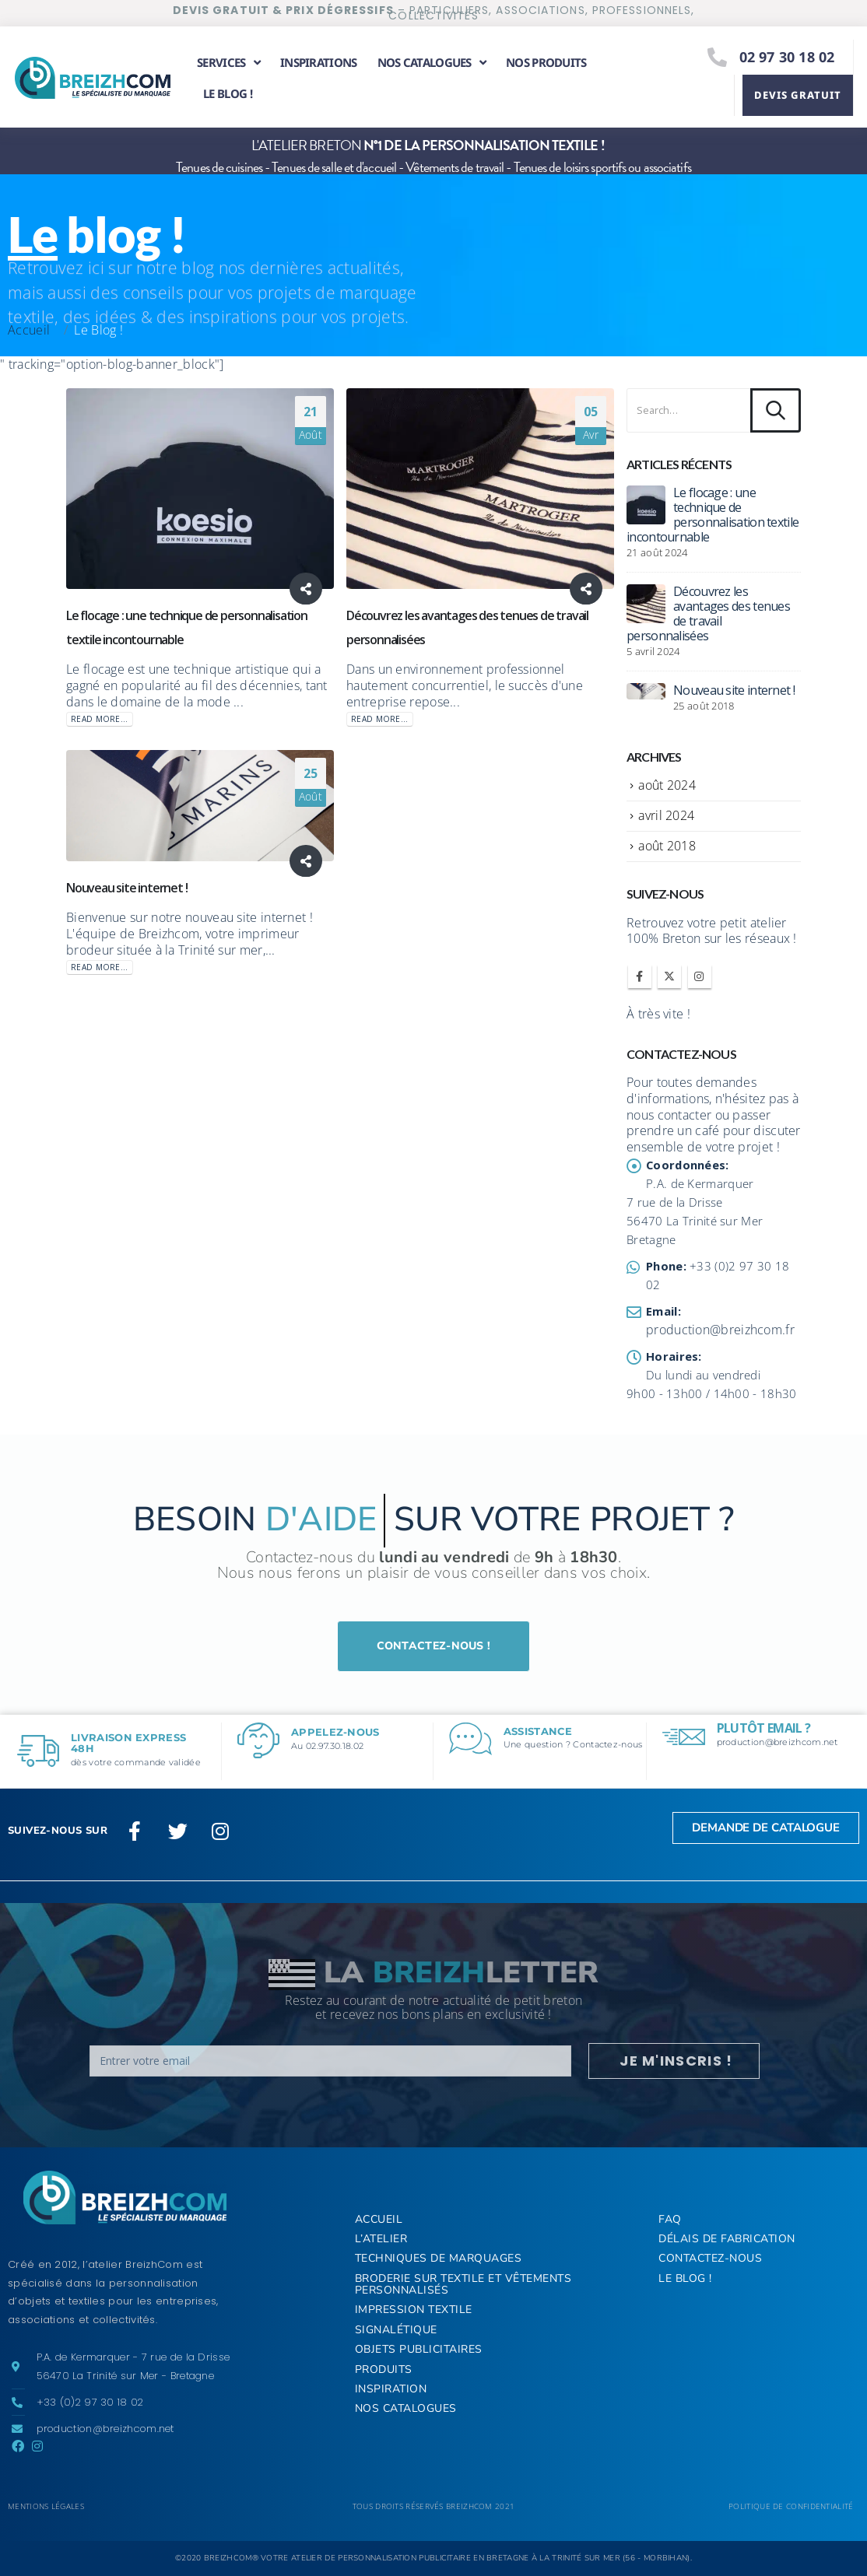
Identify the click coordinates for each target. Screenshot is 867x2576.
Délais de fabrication (726, 2238)
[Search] (775, 410)
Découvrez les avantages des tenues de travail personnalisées (708, 613)
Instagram (699, 976)
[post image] (200, 488)
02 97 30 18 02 (787, 56)
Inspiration (391, 2388)
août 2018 (667, 845)
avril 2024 (666, 815)
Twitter (669, 976)
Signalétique (396, 2329)
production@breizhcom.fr (720, 1329)
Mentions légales (46, 2506)
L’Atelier (381, 2238)
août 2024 (667, 785)
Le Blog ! (227, 93)
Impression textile (413, 2309)
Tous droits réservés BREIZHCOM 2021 (434, 2506)
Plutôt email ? (764, 1728)
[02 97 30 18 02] (717, 57)
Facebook (639, 976)
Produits (383, 2369)
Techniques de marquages (438, 2258)
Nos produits (546, 62)
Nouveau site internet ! (126, 887)
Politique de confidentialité (790, 2506)
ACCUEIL (379, 2219)
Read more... (99, 718)
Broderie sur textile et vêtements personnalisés (463, 2284)
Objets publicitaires (419, 2349)
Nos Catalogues (406, 2408)
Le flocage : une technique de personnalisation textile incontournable (713, 514)
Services (228, 62)
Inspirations (318, 62)
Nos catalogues (431, 62)
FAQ (670, 2219)
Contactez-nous (710, 2258)
